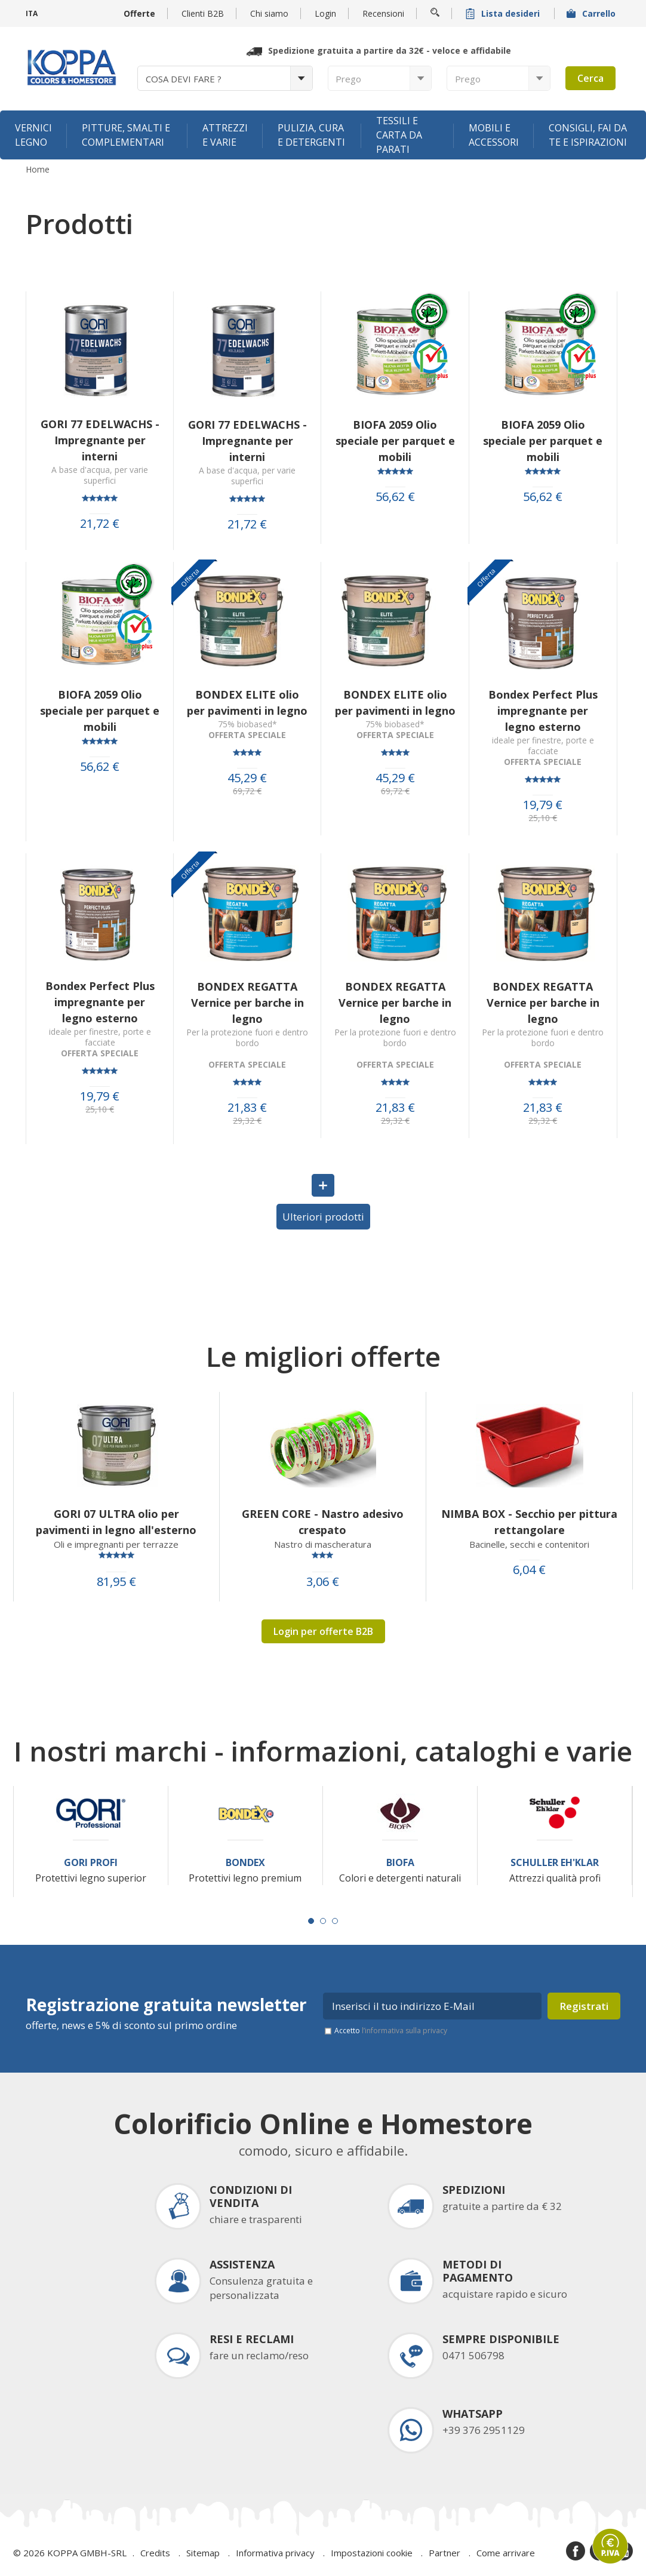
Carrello (592, 13)
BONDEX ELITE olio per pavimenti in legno (247, 702)
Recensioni (383, 13)
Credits (155, 2553)
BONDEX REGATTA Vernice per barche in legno (247, 1002)
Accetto (390, 2030)
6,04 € (529, 1570)
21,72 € (99, 523)
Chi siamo (269, 13)
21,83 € (247, 1107)
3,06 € (322, 1582)
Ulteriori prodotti (323, 1217)
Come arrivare (505, 2553)
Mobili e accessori (494, 135)
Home (38, 169)
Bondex (245, 1863)
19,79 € (542, 805)
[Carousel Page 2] (323, 1921)
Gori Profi (91, 1863)
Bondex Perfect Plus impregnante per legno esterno (543, 710)
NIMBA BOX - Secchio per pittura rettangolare (529, 1522)
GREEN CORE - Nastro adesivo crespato (323, 1522)
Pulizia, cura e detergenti (311, 135)
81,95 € (116, 1582)
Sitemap (203, 2553)
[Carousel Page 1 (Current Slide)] (311, 1921)
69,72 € (247, 791)
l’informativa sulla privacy (404, 2030)
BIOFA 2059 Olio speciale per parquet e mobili (395, 440)
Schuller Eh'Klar (554, 1863)
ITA (32, 13)
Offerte (139, 13)
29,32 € (247, 1120)
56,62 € (395, 497)
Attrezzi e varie (225, 135)
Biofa (400, 1863)
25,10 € (542, 818)
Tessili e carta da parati (399, 135)
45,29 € (247, 778)
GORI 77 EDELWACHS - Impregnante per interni (100, 440)
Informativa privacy (275, 2553)
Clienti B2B (203, 13)
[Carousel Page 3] (335, 1921)
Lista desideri (504, 13)
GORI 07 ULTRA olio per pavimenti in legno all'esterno (116, 1522)
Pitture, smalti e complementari (126, 135)
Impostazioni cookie (372, 2553)
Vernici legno (33, 135)
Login (325, 13)
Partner (444, 2553)
